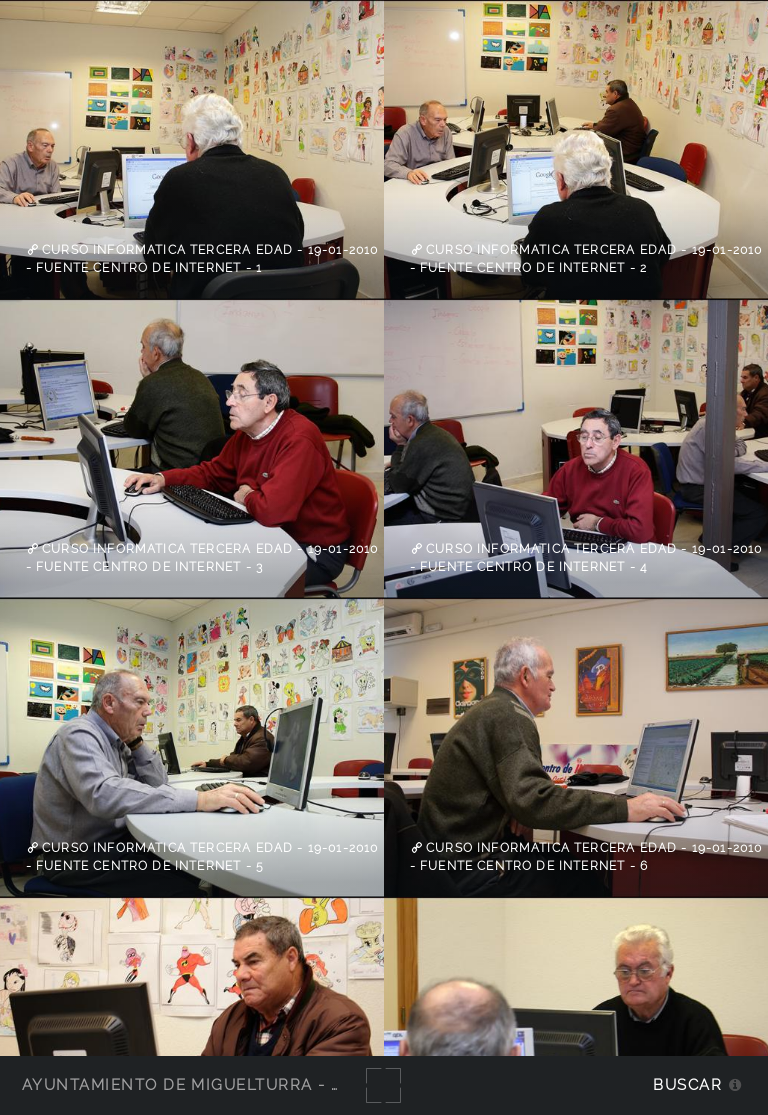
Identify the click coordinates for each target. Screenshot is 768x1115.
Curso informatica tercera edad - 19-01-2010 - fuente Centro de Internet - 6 (586, 857)
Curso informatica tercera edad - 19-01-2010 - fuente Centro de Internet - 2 (586, 259)
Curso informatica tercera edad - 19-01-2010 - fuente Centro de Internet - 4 (586, 558)
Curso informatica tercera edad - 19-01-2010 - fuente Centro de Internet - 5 (202, 857)
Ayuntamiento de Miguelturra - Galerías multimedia (274, 1084)
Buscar (687, 1084)
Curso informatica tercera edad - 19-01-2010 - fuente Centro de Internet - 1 (202, 259)
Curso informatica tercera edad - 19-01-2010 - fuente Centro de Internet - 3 (202, 558)
